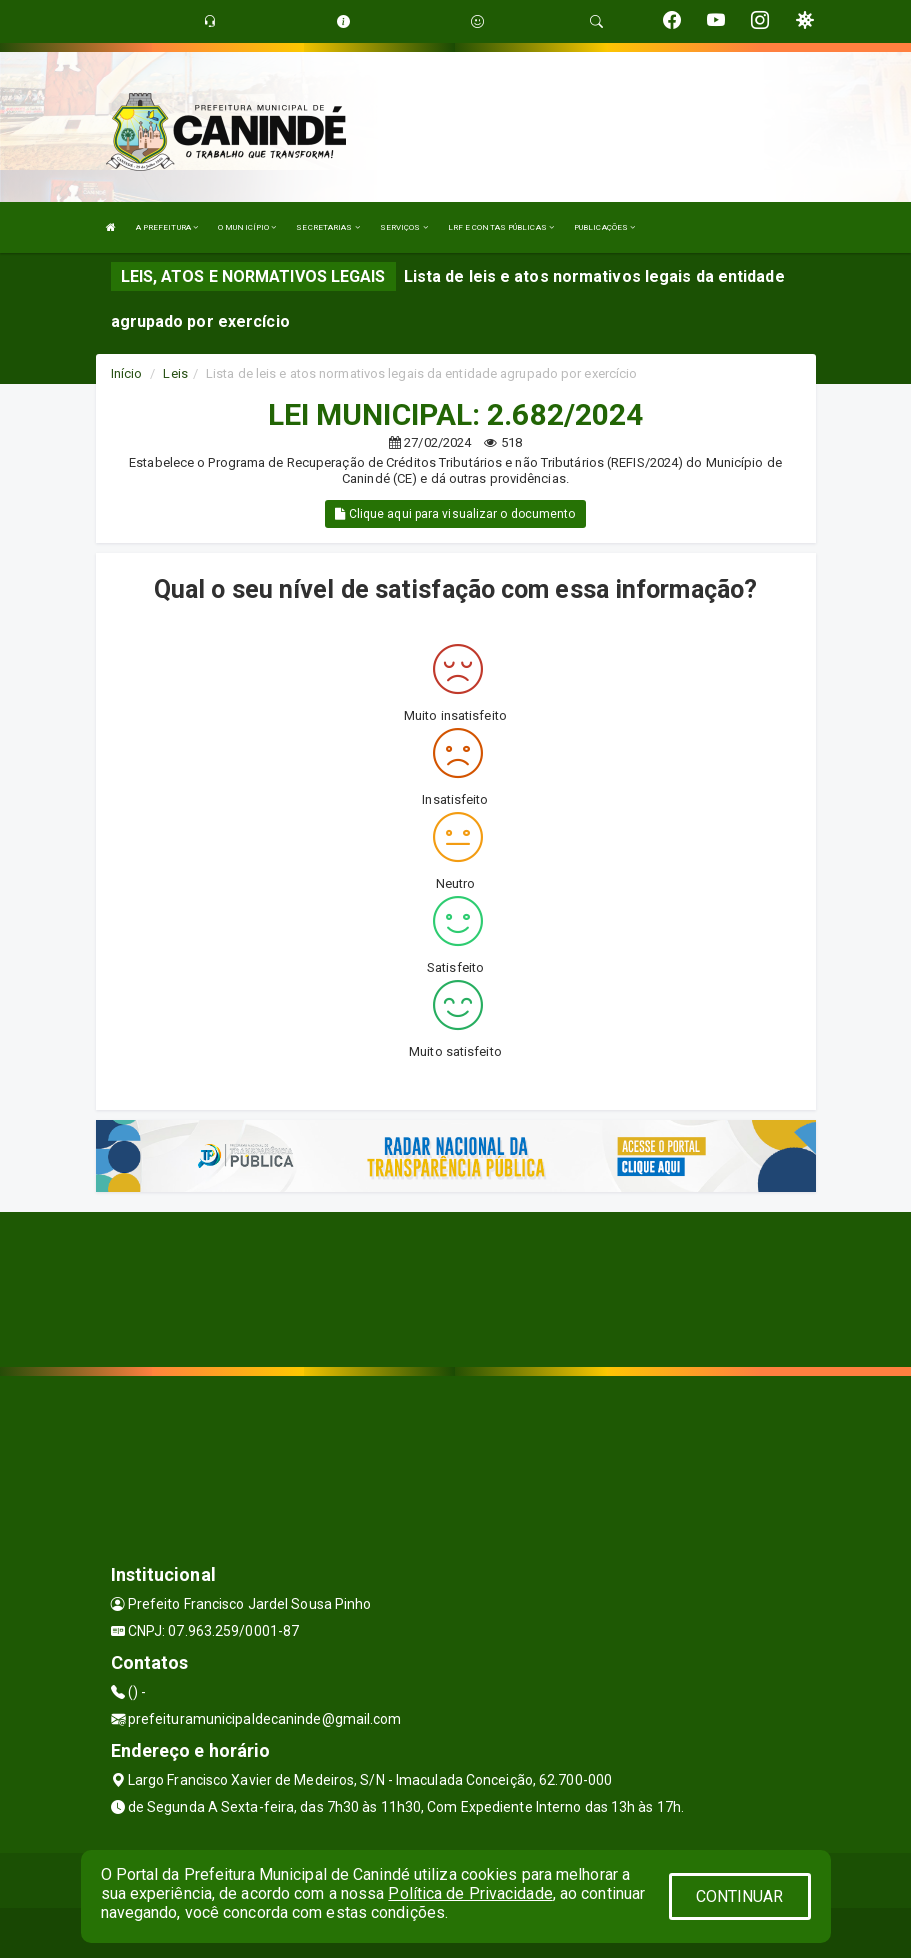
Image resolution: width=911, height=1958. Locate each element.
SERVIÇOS (404, 227)
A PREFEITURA (167, 227)
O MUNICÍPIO (247, 227)
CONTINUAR (740, 1896)
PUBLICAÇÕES (604, 227)
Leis (175, 373)
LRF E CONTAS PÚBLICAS (501, 227)
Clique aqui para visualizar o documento (455, 514)
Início (127, 373)
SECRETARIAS (327, 227)
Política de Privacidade (470, 1893)
